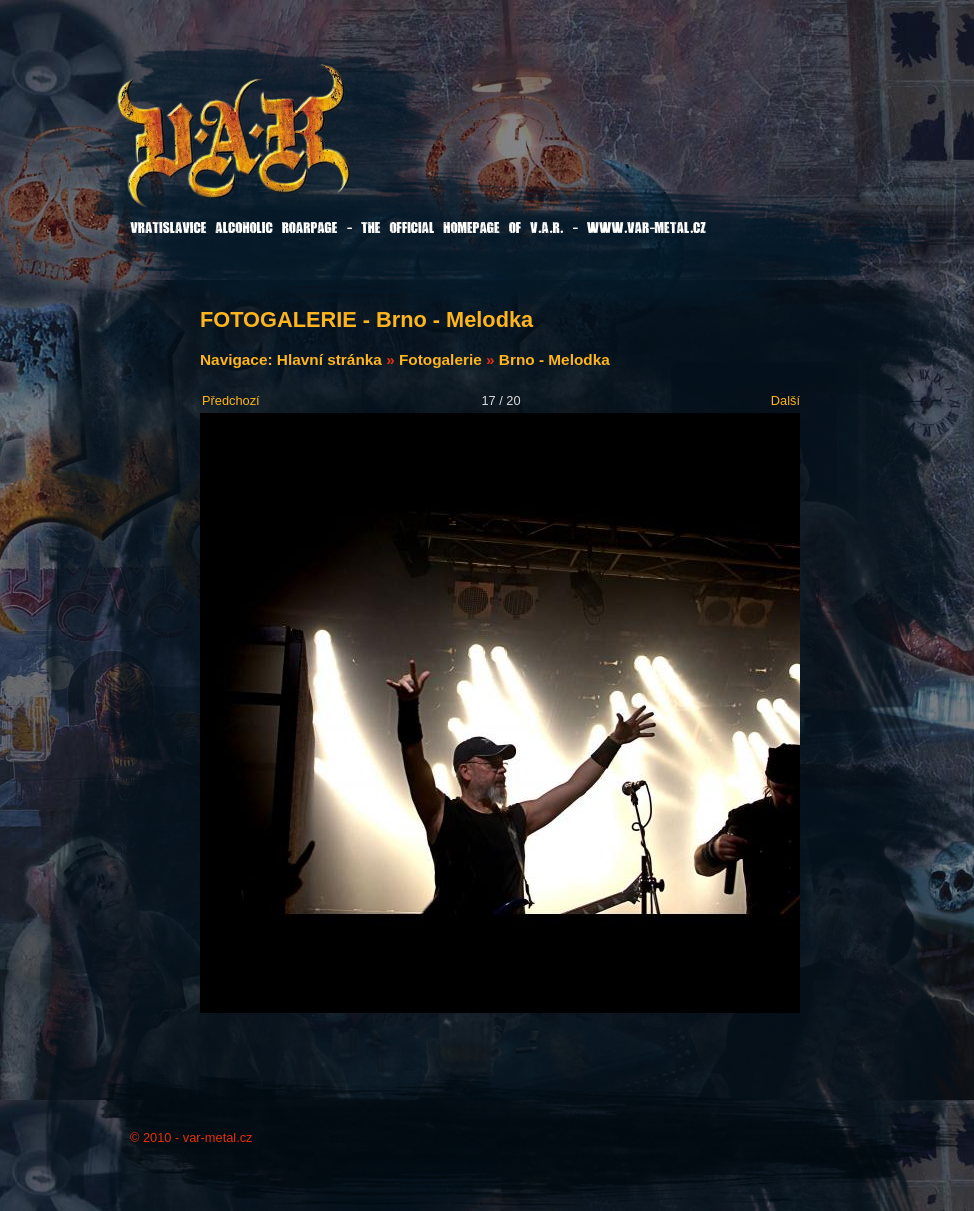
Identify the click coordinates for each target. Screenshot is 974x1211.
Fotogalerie (440, 359)
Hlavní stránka (329, 359)
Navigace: (238, 359)
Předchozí (231, 400)
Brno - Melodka (554, 359)
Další (785, 400)
